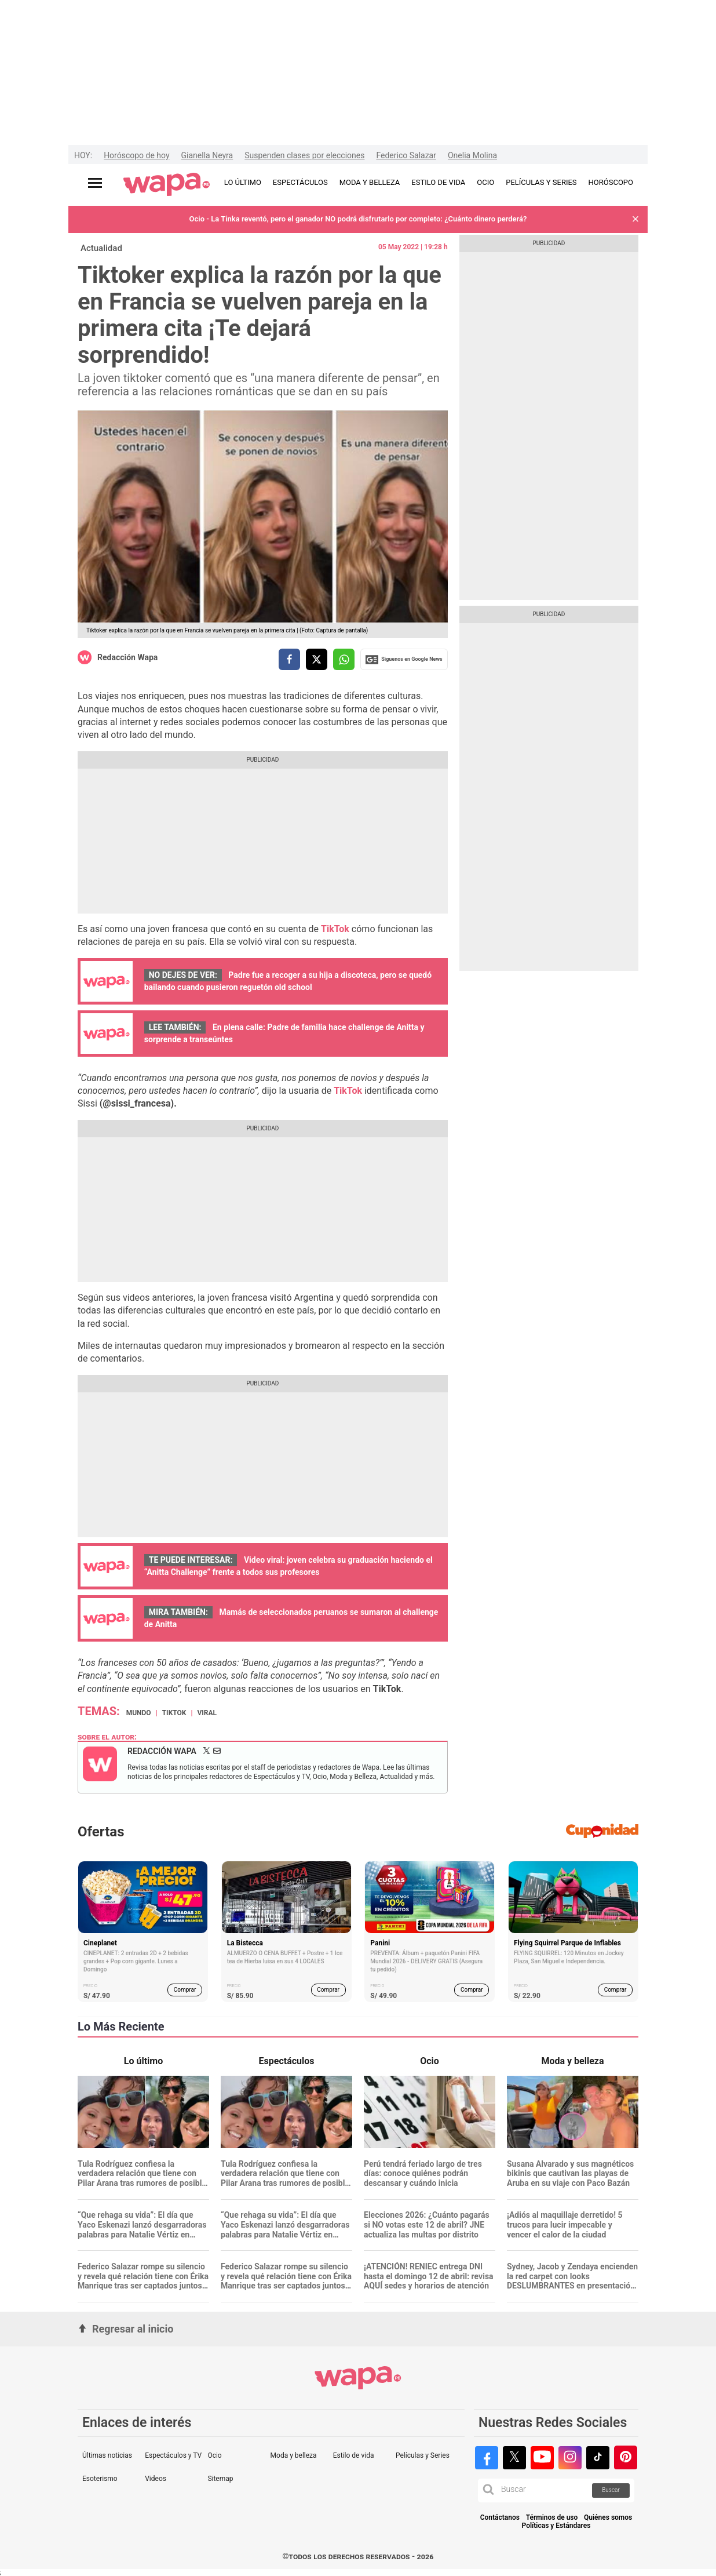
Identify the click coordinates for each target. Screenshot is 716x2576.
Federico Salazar (406, 155)
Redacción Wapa (127, 657)
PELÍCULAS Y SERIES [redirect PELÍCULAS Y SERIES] (541, 182)
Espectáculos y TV (173, 2455)
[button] (635, 219)
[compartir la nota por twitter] (316, 659)
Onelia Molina (472, 155)
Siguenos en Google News (404, 659)
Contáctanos (500, 2518)
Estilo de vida (353, 2455)
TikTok (174, 1713)
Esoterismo (100, 2479)
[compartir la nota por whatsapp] (344, 659)
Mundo (138, 1713)
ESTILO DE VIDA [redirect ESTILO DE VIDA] (438, 182)
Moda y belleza (294, 2455)
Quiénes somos (608, 2518)
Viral (207, 1713)
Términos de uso (552, 2518)
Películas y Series (423, 2455)
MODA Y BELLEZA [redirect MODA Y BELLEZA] (369, 182)
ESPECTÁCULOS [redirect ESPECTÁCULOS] (300, 182)
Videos (155, 2479)
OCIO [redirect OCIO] (485, 182)
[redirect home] (166, 185)
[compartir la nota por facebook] (289, 659)
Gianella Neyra (207, 155)
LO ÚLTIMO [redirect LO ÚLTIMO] (242, 182)
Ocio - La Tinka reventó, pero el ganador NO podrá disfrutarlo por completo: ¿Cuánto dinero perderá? (358, 218)
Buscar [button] (611, 2490)
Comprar (185, 1989)
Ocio (214, 2455)
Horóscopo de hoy (136, 155)
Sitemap (220, 2479)
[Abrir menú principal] (95, 183)
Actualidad (101, 248)
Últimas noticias (107, 2455)
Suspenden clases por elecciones (304, 155)
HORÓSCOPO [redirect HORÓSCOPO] (611, 182)
